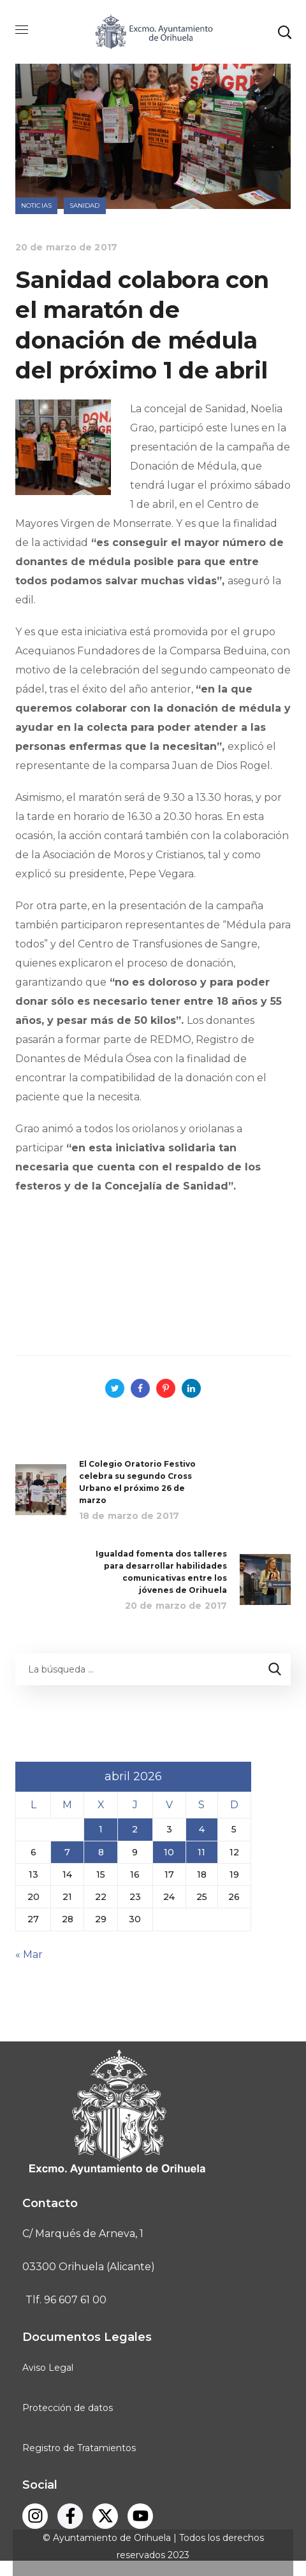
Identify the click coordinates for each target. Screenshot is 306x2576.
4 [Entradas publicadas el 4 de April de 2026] (202, 1829)
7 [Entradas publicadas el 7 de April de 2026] (67, 1852)
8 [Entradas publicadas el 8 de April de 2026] (101, 1852)
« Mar (29, 1954)
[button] (284, 32)
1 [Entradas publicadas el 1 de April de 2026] (101, 1829)
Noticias (36, 205)
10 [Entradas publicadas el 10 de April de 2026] (169, 1852)
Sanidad (84, 205)
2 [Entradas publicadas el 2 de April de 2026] (135, 1829)
